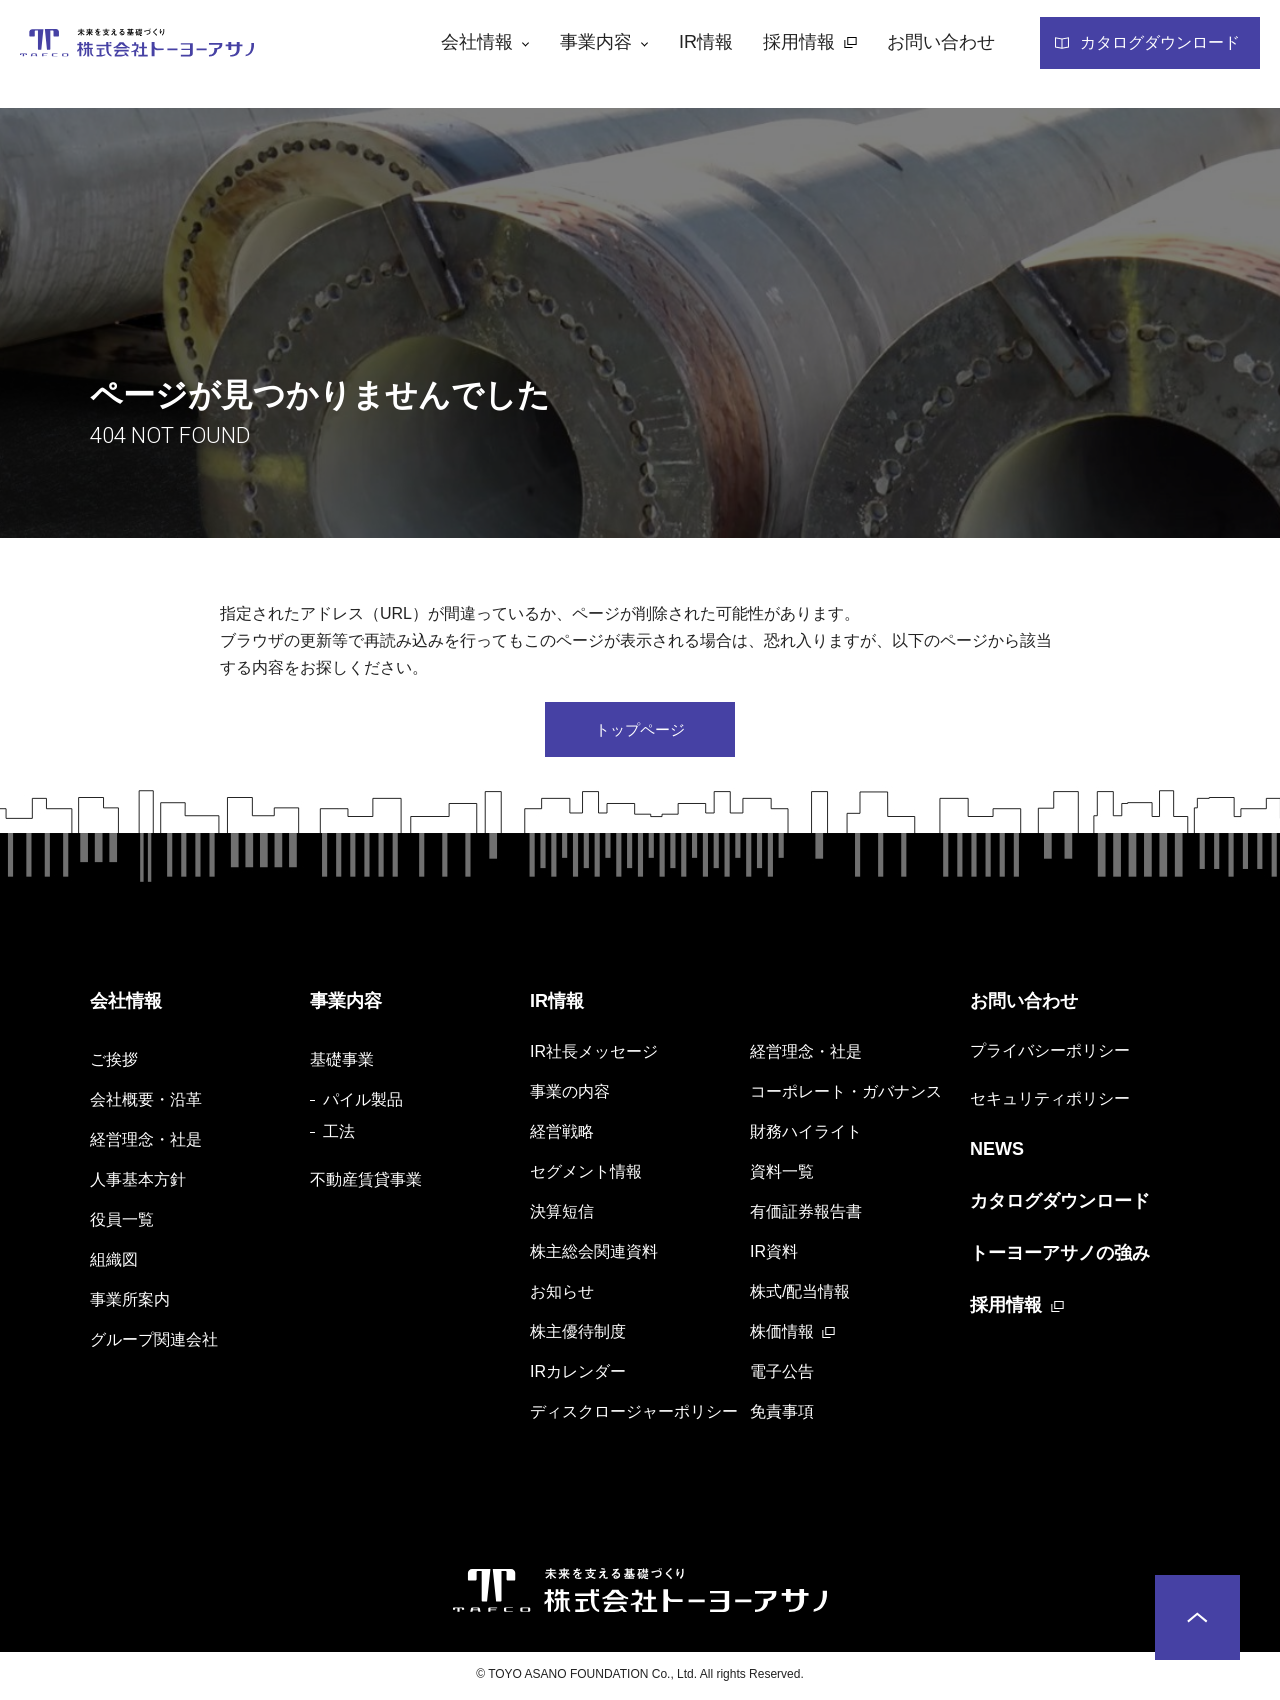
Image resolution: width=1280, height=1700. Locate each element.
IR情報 (557, 1005)
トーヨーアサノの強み (1060, 1257)
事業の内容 (570, 1094)
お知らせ (562, 1294)
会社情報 (126, 1005)
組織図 (114, 1262)
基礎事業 (342, 1062)
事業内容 (346, 1005)
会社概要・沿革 (146, 1102)
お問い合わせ (1024, 1005)
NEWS (997, 1153)
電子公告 (782, 1374)
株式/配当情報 (800, 1294)
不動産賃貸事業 (366, 1182)
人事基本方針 (138, 1182)
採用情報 (1006, 1309)
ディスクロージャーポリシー (634, 1414)
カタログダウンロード (1060, 1205)
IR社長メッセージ (594, 1054)
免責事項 (782, 1414)
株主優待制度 (578, 1334)
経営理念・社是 (146, 1142)
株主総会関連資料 (594, 1254)
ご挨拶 (114, 1062)
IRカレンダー (578, 1374)
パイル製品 (363, 1102)
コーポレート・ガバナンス (846, 1094)
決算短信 (562, 1214)
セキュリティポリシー (1050, 1102)
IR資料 (774, 1254)
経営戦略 (562, 1134)
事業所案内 (130, 1302)
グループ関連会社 (154, 1342)
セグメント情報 (586, 1174)
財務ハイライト (806, 1134)
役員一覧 (122, 1222)
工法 (339, 1134)
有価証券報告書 (806, 1214)
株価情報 (782, 1334)
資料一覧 (782, 1174)
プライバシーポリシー (1050, 1054)
